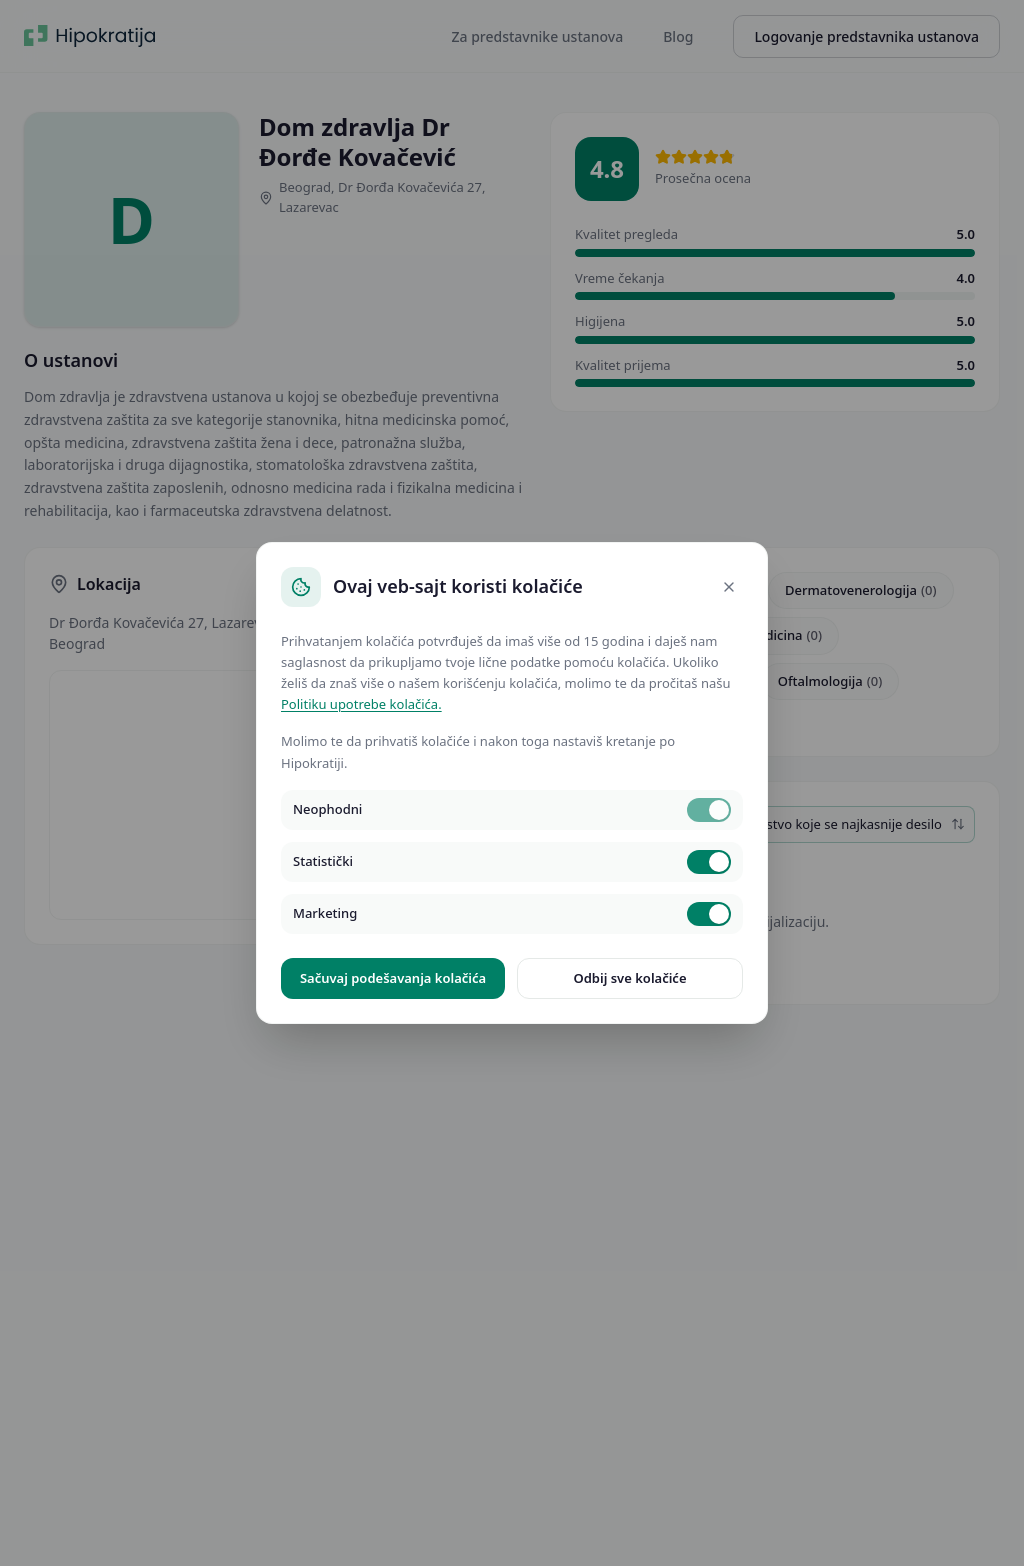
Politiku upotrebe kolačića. (361, 704)
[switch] (709, 810)
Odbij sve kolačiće (629, 978)
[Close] (729, 587)
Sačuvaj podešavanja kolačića (393, 978)
